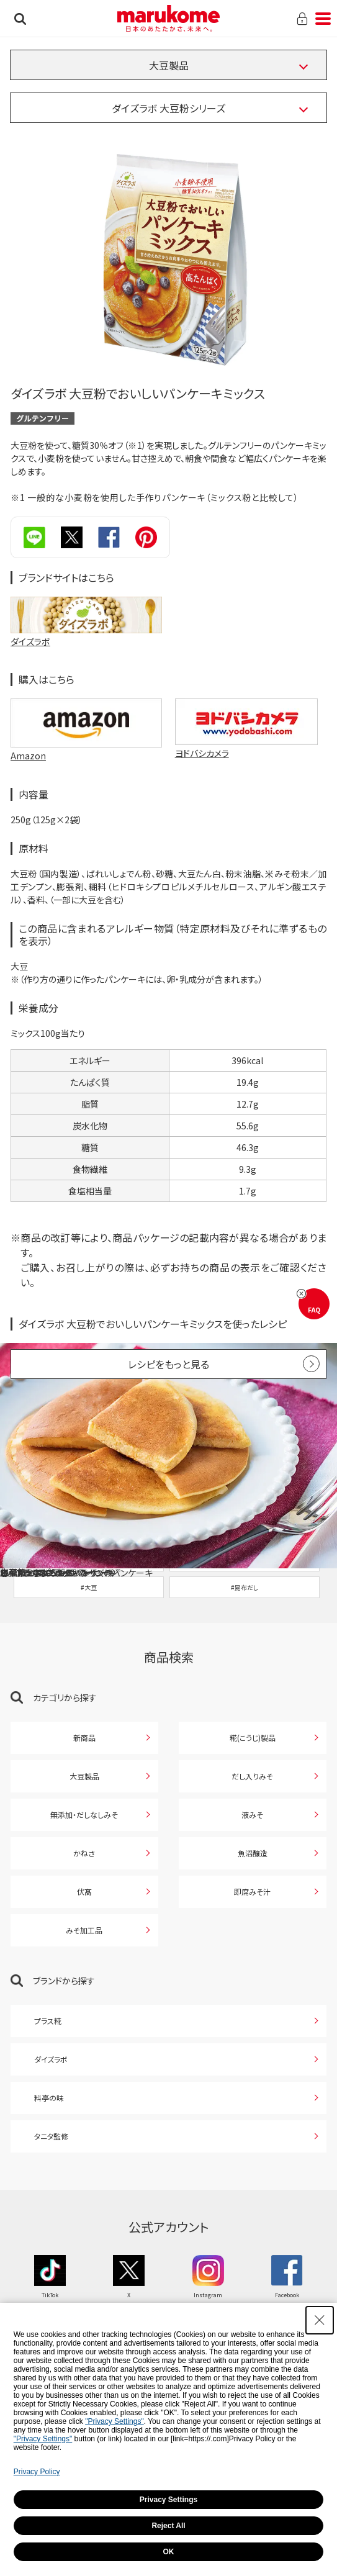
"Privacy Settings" (114, 2421)
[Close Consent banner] (319, 2320)
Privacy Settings (168, 2499)
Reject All (168, 2525)
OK (168, 2551)
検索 (20, 18)
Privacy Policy (37, 2471)
